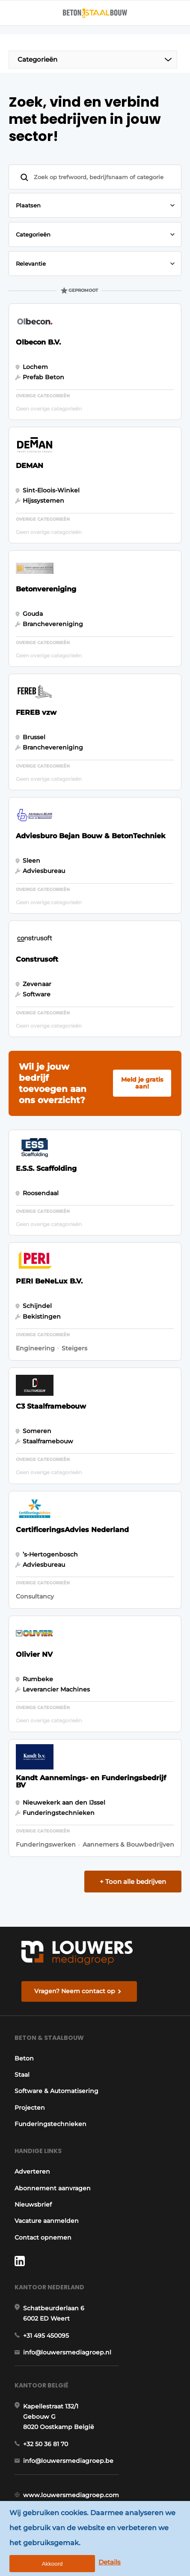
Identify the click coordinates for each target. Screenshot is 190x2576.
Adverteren (32, 2171)
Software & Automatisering (56, 2091)
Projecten (30, 2107)
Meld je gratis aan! (142, 1083)
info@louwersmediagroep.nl (67, 2352)
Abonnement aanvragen (53, 2188)
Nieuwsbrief (33, 2204)
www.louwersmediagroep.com (71, 2495)
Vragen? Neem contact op (74, 1991)
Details (109, 2562)
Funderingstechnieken (50, 2124)
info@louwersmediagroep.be (68, 2461)
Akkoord (52, 2564)
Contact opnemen (43, 2237)
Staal (22, 2074)
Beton (24, 2058)
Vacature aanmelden (47, 2221)
